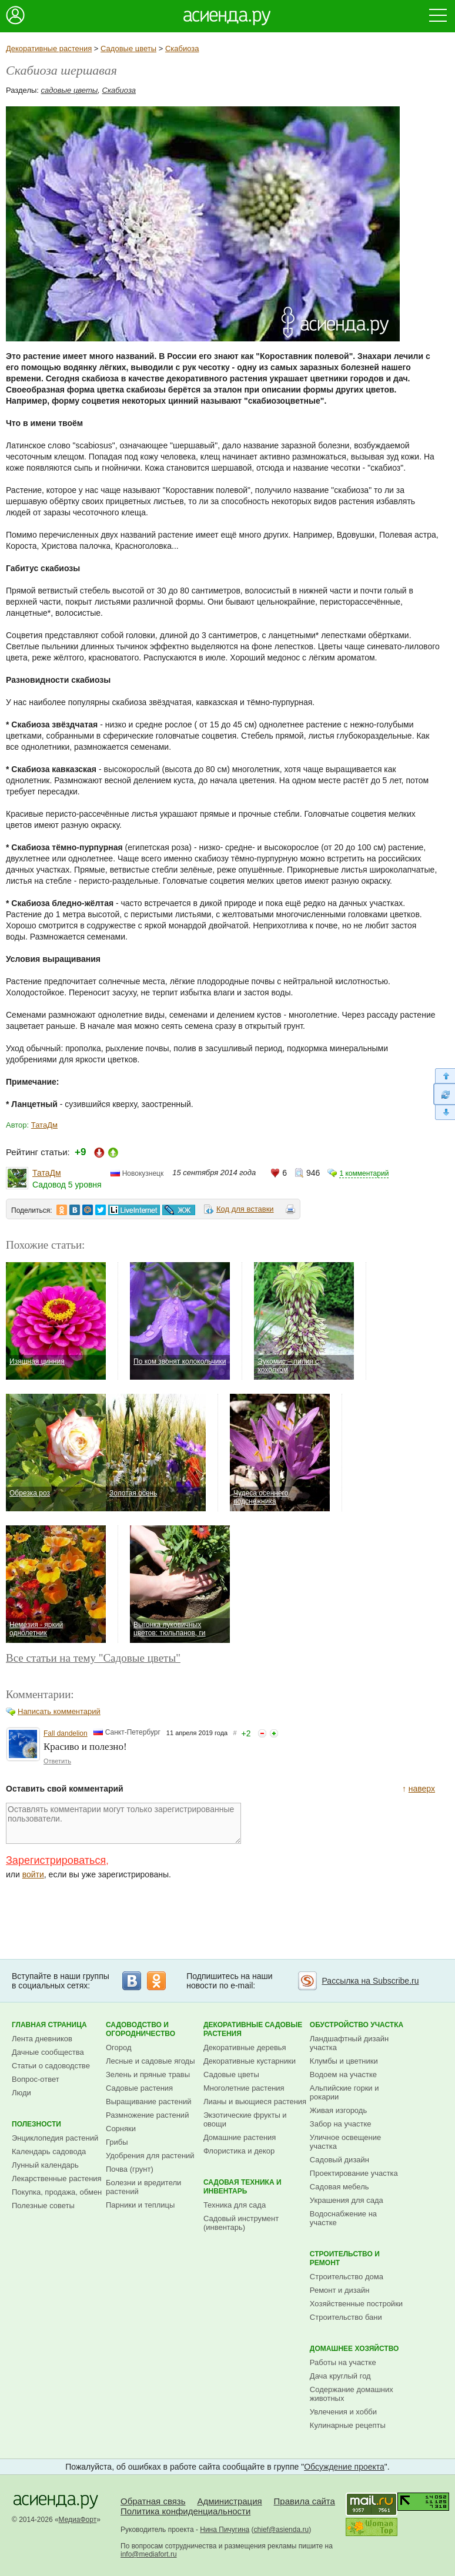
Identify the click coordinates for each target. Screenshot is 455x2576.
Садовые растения (139, 2088)
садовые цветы (69, 90)
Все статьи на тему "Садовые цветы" (93, 1658)
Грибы (117, 2142)
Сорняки (121, 2128)
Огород (119, 2047)
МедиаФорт (78, 2519)
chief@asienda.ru (281, 2529)
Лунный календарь (45, 2165)
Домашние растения (239, 2137)
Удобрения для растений (150, 2155)
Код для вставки (245, 1209)
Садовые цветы (128, 48)
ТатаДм (44, 1125)
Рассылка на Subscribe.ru (370, 1980)
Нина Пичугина (224, 2529)
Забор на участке (341, 2123)
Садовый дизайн (339, 2159)
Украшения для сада (346, 2200)
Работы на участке (343, 2362)
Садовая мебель (339, 2186)
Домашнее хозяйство (354, 2348)
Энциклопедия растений (55, 2138)
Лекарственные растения (57, 2178)
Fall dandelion (66, 1733)
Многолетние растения (244, 2088)
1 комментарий (364, 1173)
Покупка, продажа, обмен (57, 2192)
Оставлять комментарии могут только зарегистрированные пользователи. (123, 1823)
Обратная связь (153, 2501)
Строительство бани (346, 2317)
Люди (21, 2092)
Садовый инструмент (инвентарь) (241, 2223)
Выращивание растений (148, 2101)
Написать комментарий (59, 1711)
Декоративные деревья (244, 2047)
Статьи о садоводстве (51, 2065)
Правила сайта (304, 2501)
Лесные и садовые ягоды (150, 2061)
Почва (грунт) (129, 2169)
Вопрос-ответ (35, 2079)
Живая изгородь (338, 2110)
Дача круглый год (340, 2376)
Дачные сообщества (48, 2052)
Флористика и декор (239, 2150)
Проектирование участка (354, 2173)
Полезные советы (43, 2205)
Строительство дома (346, 2276)
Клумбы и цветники (344, 2061)
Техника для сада (234, 2205)
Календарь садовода (49, 2151)
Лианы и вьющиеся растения (254, 2101)
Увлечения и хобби (343, 2411)
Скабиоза (182, 48)
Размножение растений (147, 2115)
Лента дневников (42, 2038)
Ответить (57, 1761)
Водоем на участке (343, 2074)
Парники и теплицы (140, 2205)
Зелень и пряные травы (148, 2074)
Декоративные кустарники (249, 2061)
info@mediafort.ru (149, 2554)
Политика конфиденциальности (185, 2511)
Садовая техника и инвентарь (242, 2186)
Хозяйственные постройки (356, 2303)
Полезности (36, 2124)
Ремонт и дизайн (340, 2290)
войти (33, 1874)
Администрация (229, 2501)
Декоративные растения (49, 48)
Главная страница (49, 2025)
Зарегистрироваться (56, 1860)
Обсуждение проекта (344, 2466)
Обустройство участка (356, 2025)
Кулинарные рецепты (348, 2425)
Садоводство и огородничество (140, 2029)
